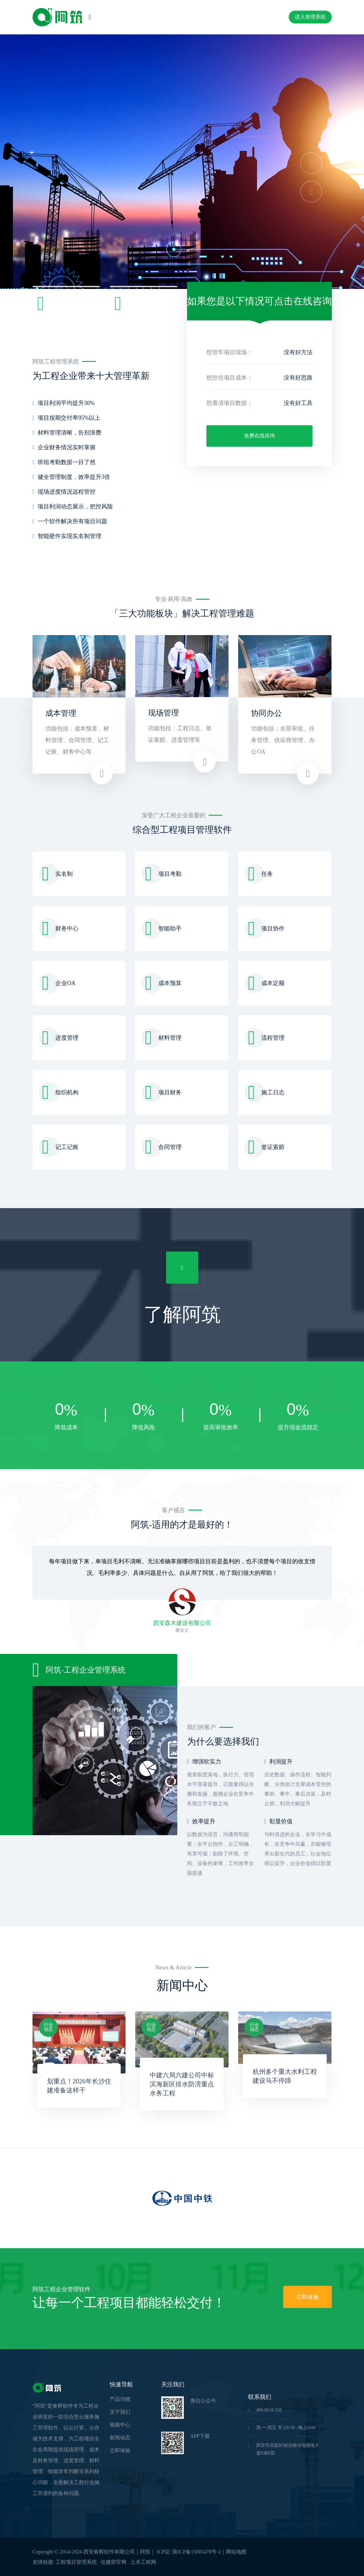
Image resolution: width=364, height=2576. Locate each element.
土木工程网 (143, 2562)
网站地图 (236, 2551)
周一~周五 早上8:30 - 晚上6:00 (282, 2427)
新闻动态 (120, 2437)
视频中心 (120, 2425)
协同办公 (266, 713)
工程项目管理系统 (76, 2562)
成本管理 (60, 713)
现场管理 (163, 713)
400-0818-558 (265, 2410)
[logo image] (57, 17)
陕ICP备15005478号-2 (197, 2551)
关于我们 (120, 2412)
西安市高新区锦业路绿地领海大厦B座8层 (283, 2449)
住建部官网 (113, 2562)
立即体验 (307, 2297)
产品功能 (120, 2399)
